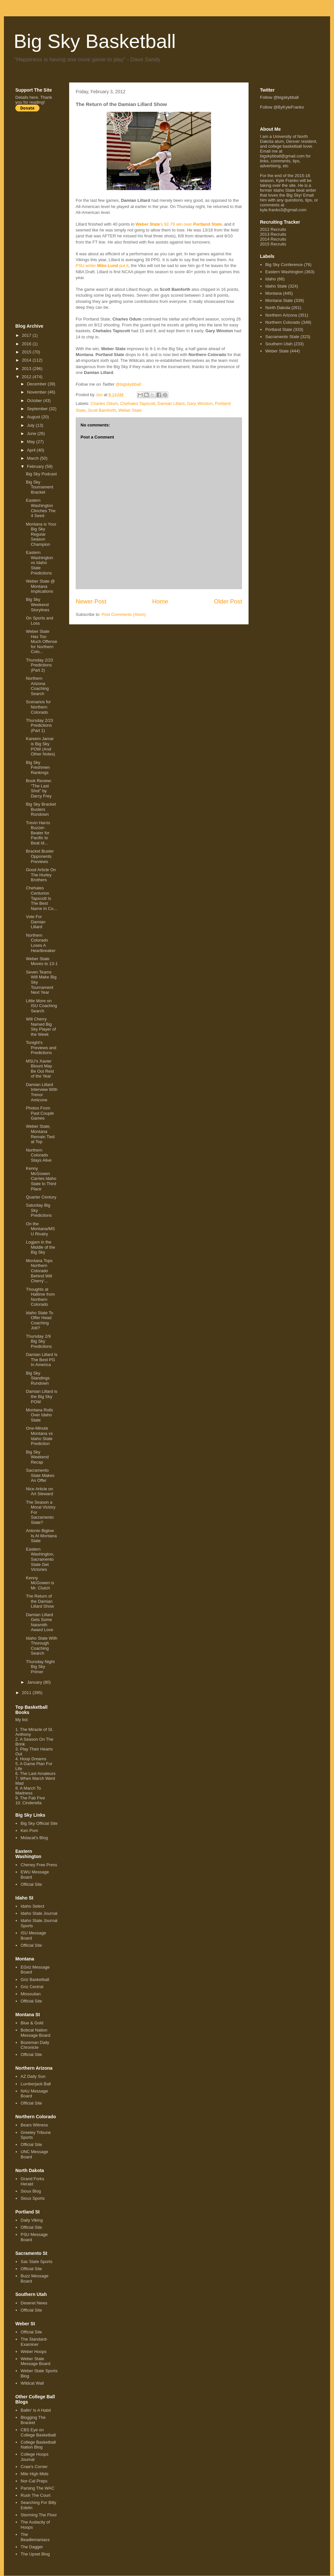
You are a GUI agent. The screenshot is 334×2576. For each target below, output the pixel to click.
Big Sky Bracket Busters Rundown (41, 809)
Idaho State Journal (39, 1913)
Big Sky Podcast (41, 473)
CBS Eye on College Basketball (38, 2432)
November (37, 392)
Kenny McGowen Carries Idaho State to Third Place (41, 1178)
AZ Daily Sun (33, 2076)
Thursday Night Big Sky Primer (40, 1666)
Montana (273, 293)
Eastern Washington (284, 271)
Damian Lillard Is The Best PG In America (41, 1359)
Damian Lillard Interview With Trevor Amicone (41, 1092)
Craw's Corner (34, 2466)
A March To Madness (28, 1790)
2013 (27, 368)
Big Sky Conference (284, 264)
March (33, 458)
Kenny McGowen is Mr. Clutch (40, 1582)
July (31, 425)
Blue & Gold (32, 2022)
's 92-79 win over (179, 224)
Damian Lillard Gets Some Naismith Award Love (39, 1622)
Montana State (279, 300)
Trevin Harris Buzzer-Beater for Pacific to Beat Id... (38, 832)
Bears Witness (34, 2124)
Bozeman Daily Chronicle (35, 2045)
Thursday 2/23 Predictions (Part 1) (39, 725)
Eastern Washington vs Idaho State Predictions (39, 562)
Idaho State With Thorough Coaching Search (41, 1646)
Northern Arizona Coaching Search (37, 686)
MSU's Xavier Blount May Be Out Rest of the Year (40, 1069)
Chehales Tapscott (137, 403)
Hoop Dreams (33, 1758)
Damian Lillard (171, 403)
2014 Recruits (273, 239)
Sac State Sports (37, 2261)
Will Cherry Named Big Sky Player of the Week (41, 1027)
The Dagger (32, 2546)
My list (21, 1719)
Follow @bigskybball (279, 97)
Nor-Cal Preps (34, 2481)
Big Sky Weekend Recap (37, 1457)
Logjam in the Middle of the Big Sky (40, 1247)
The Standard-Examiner (34, 2342)
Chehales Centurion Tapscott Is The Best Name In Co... (41, 898)
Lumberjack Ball (36, 2083)
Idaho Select (32, 1906)
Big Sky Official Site (39, 1823)
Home (160, 601)
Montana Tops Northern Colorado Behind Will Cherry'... (39, 1270)
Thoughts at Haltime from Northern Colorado (40, 1297)
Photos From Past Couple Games (40, 1113)
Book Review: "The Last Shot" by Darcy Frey (39, 788)
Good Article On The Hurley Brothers (41, 874)
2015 (27, 352)
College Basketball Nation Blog (38, 2445)
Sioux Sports (33, 2198)
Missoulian (30, 1993)
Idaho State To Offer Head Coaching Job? (39, 1320)
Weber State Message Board (35, 2361)
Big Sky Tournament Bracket (39, 487)
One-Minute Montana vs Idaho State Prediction (39, 1436)
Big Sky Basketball (95, 41)
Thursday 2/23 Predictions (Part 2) (39, 665)
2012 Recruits (273, 229)
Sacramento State (282, 336)
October (35, 400)
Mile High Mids (34, 2473)
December (37, 383)
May (31, 441)
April (32, 450)
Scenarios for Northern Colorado (38, 706)
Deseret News (34, 2303)
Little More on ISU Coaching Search (41, 1005)
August (34, 416)
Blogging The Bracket (33, 2420)
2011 (27, 1692)
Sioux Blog (31, 2191)
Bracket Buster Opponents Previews (39, 856)
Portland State (278, 329)
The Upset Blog (35, 2554)
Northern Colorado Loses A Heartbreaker (40, 943)
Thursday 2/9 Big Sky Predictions (39, 1341)
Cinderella (32, 1802)
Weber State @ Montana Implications (40, 586)
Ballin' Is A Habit (36, 2410)
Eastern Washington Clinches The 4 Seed (40, 508)
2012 (27, 376)
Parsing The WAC (37, 2488)
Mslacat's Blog (34, 1837)
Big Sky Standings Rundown (38, 1378)
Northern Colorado (282, 322)
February (36, 466)
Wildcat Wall (32, 2383)
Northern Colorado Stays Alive (39, 1155)
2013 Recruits (273, 234)
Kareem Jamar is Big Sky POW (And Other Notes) (40, 746)
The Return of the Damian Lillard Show (40, 1601)
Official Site (31, 1884)
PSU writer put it (102, 265)
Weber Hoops (33, 2351)
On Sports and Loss (39, 621)
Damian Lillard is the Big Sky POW (41, 1396)
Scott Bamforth (102, 410)
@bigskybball (128, 384)
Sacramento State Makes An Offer (40, 1475)
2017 (27, 335)
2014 (27, 360)
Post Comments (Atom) (124, 614)
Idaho (270, 278)
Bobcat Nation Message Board (35, 2033)
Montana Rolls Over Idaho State (39, 1414)
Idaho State (276, 286)
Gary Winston (200, 403)
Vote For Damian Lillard (35, 921)
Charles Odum (104, 403)
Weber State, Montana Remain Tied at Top (40, 1134)
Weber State (130, 410)
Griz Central (32, 1986)
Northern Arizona (281, 315)
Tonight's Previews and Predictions (41, 1047)
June (32, 433)
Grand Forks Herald (32, 2181)
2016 (27, 343)
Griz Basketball (35, 1979)
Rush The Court (36, 2495)
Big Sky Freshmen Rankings (38, 767)
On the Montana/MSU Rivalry (40, 1228)
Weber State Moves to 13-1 (41, 961)
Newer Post (91, 601)
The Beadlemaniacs (35, 2537)
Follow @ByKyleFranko (282, 107)
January (35, 1682)
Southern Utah (279, 343)
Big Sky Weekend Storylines (37, 604)
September (38, 408)
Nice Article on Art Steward (39, 1491)
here (33, 97)
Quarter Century (41, 1197)
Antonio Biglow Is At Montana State (41, 1535)
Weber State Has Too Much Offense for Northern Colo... (41, 641)
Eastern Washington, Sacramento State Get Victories (40, 1559)
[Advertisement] (41, 217)
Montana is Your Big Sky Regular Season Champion (41, 534)
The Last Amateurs (37, 1773)
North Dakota (277, 307)
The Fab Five (32, 1797)
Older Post (228, 601)
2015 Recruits (273, 244)
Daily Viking (32, 2220)
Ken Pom (29, 1830)
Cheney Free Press (39, 1864)
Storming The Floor (39, 2514)
